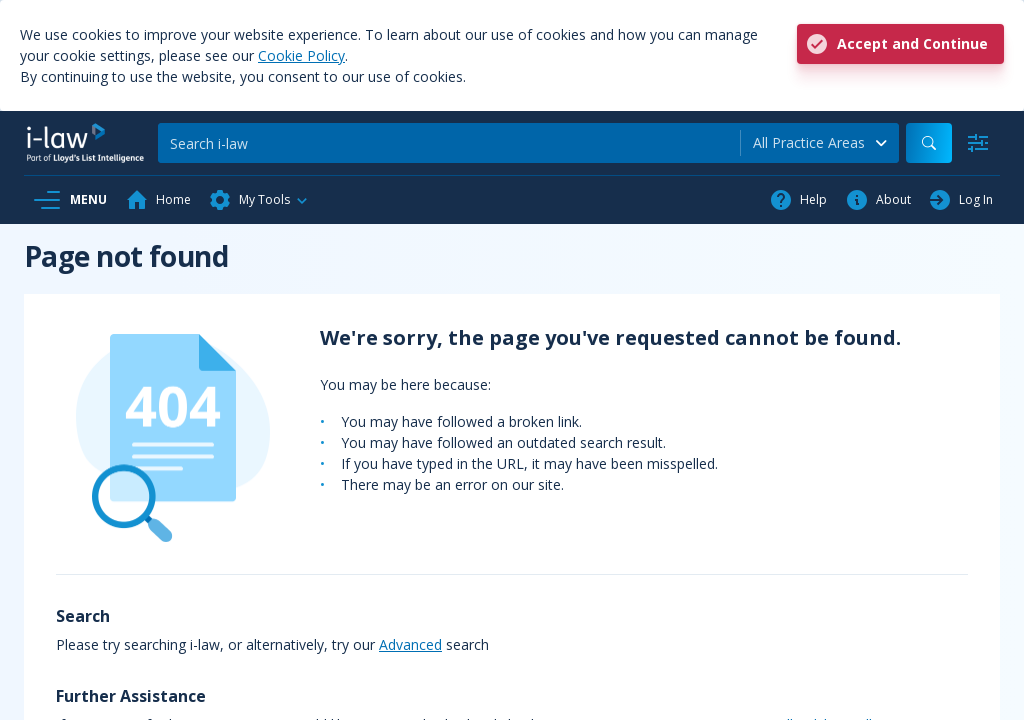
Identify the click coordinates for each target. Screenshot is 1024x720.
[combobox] (820, 143)
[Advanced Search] (978, 143)
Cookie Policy (301, 55)
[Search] (449, 143)
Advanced (410, 644)
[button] (259, 200)
